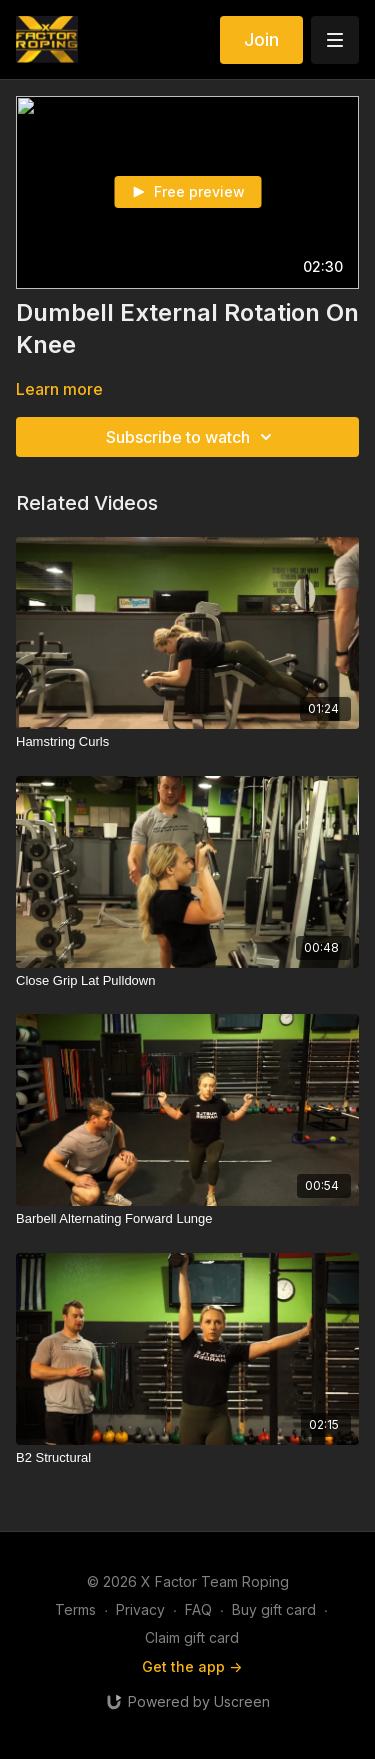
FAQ (198, 1609)
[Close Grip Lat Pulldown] (187, 981)
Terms (75, 1609)
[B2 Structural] (187, 1458)
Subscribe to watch (192, 437)
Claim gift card (192, 1637)
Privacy (140, 1609)
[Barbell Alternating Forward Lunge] (187, 1219)
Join (261, 39)
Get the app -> (192, 1666)
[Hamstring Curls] (187, 742)
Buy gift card (274, 1609)
